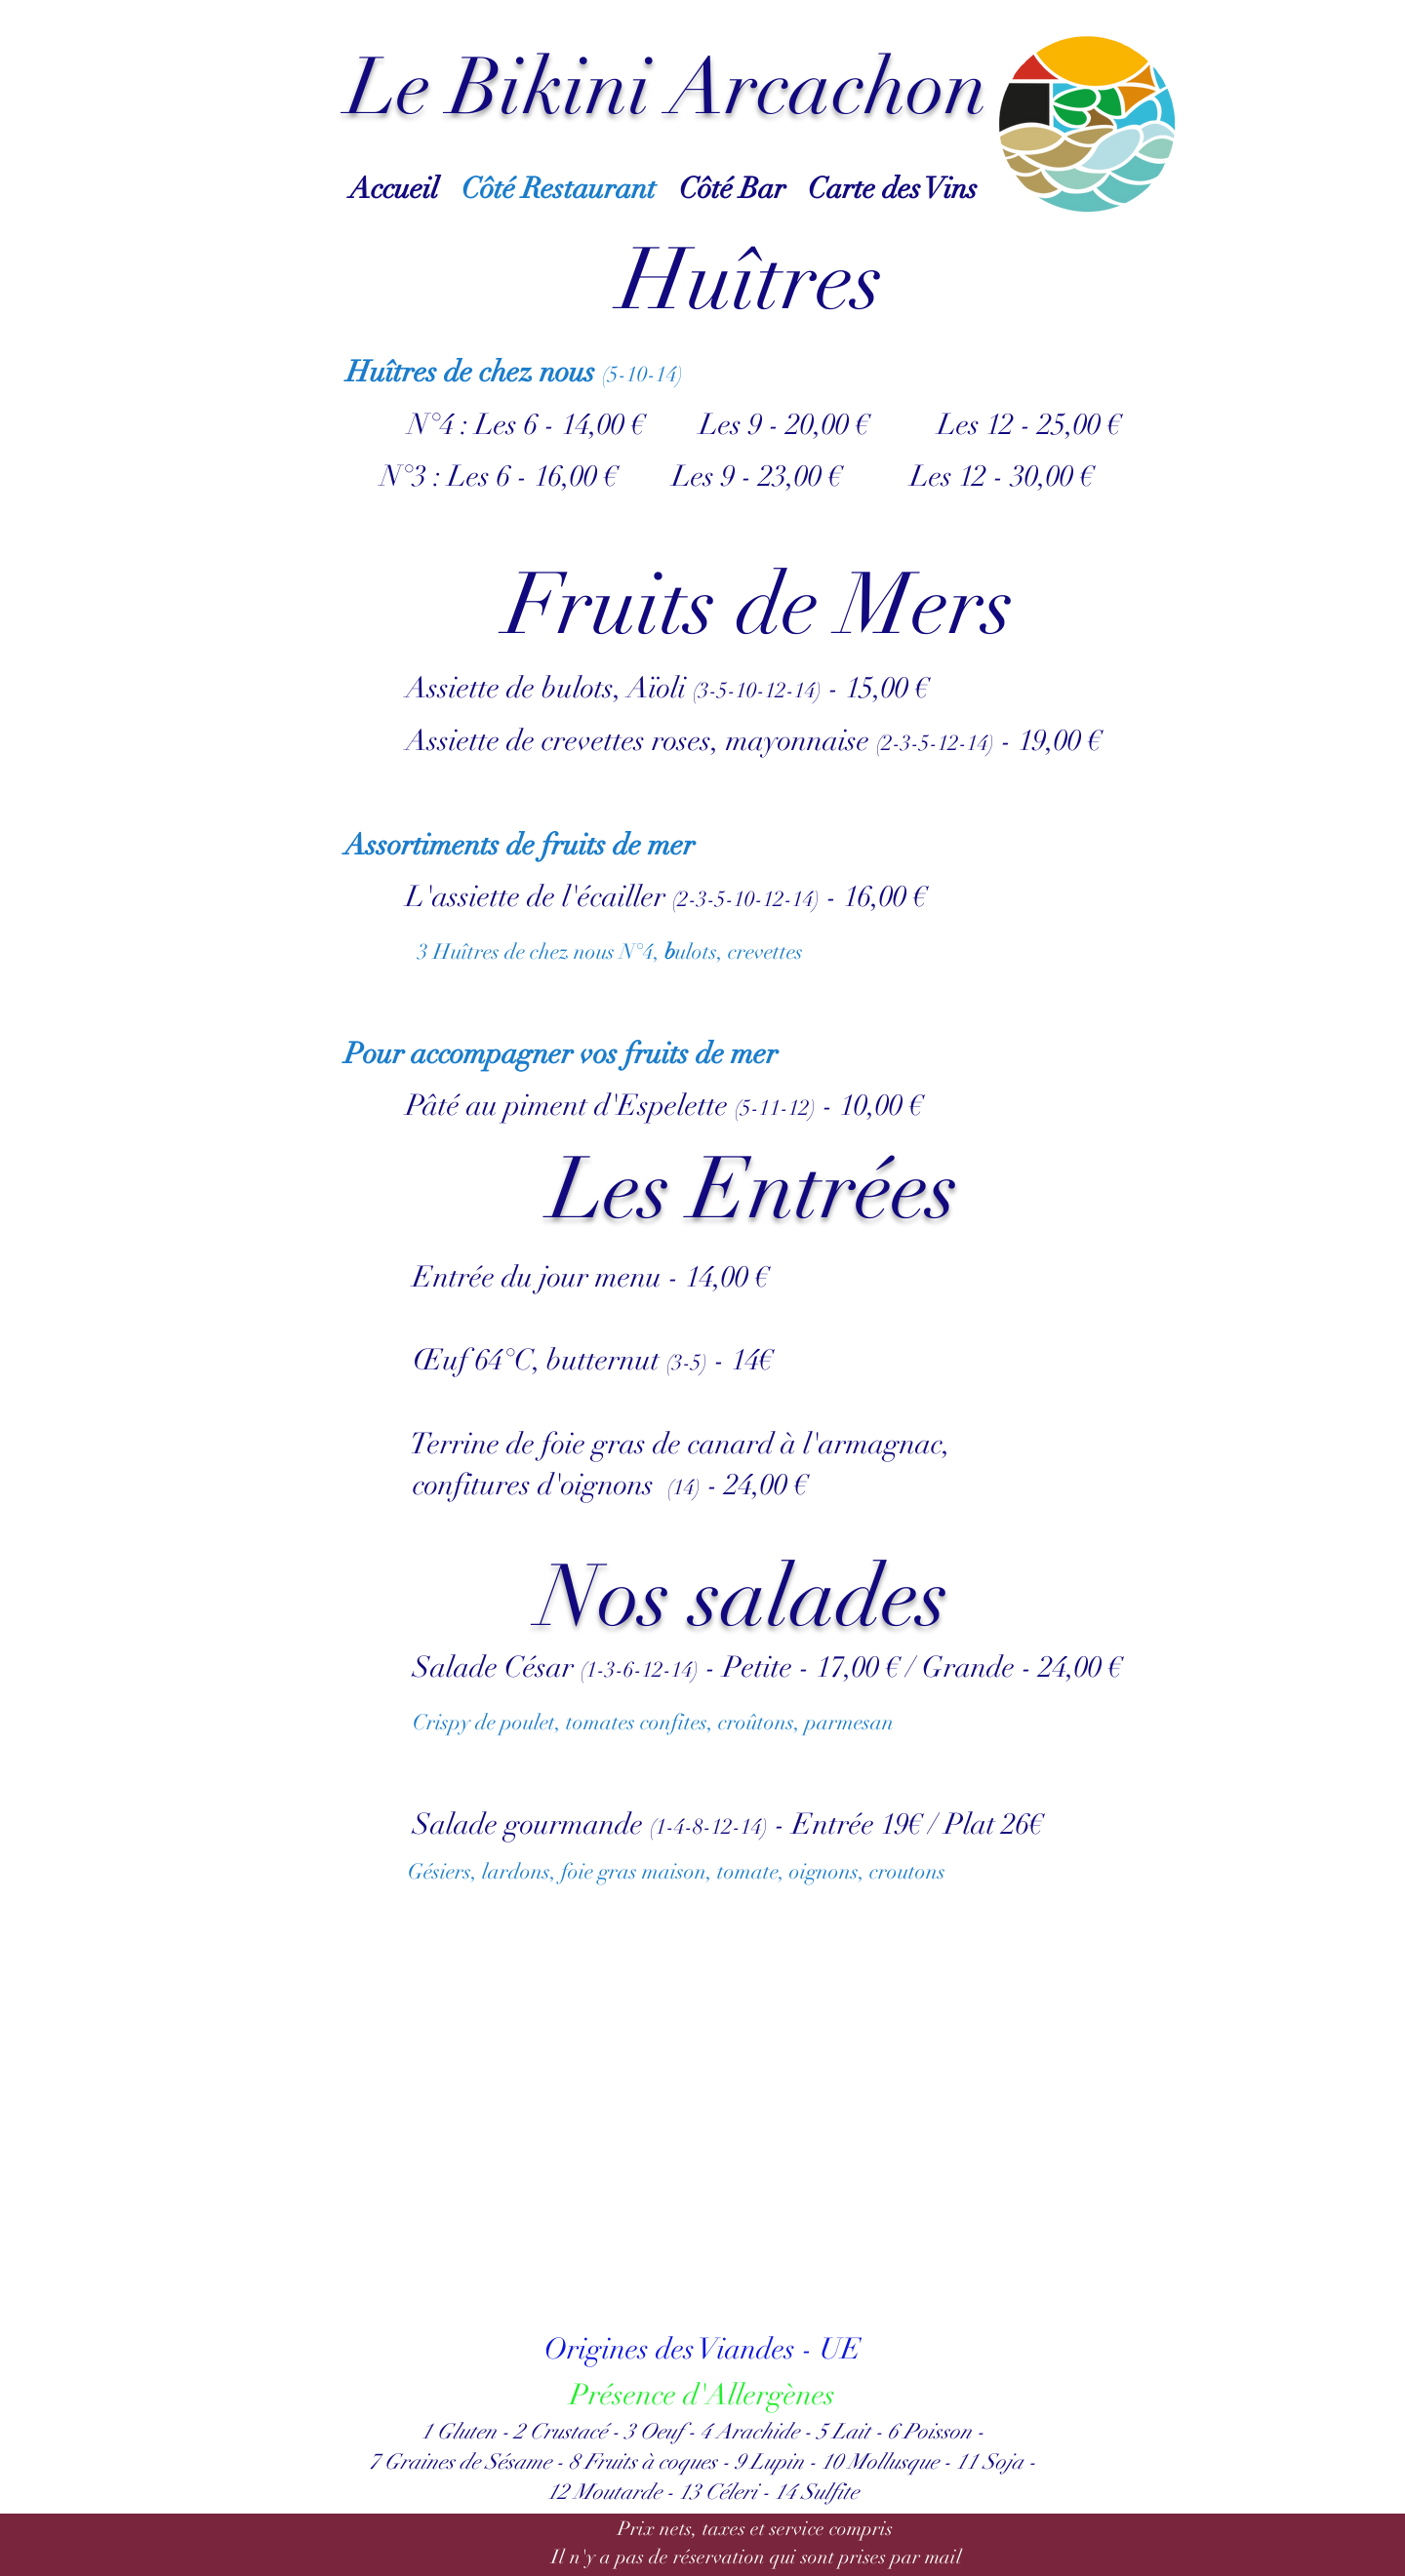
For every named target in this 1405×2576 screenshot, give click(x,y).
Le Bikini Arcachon (667, 88)
